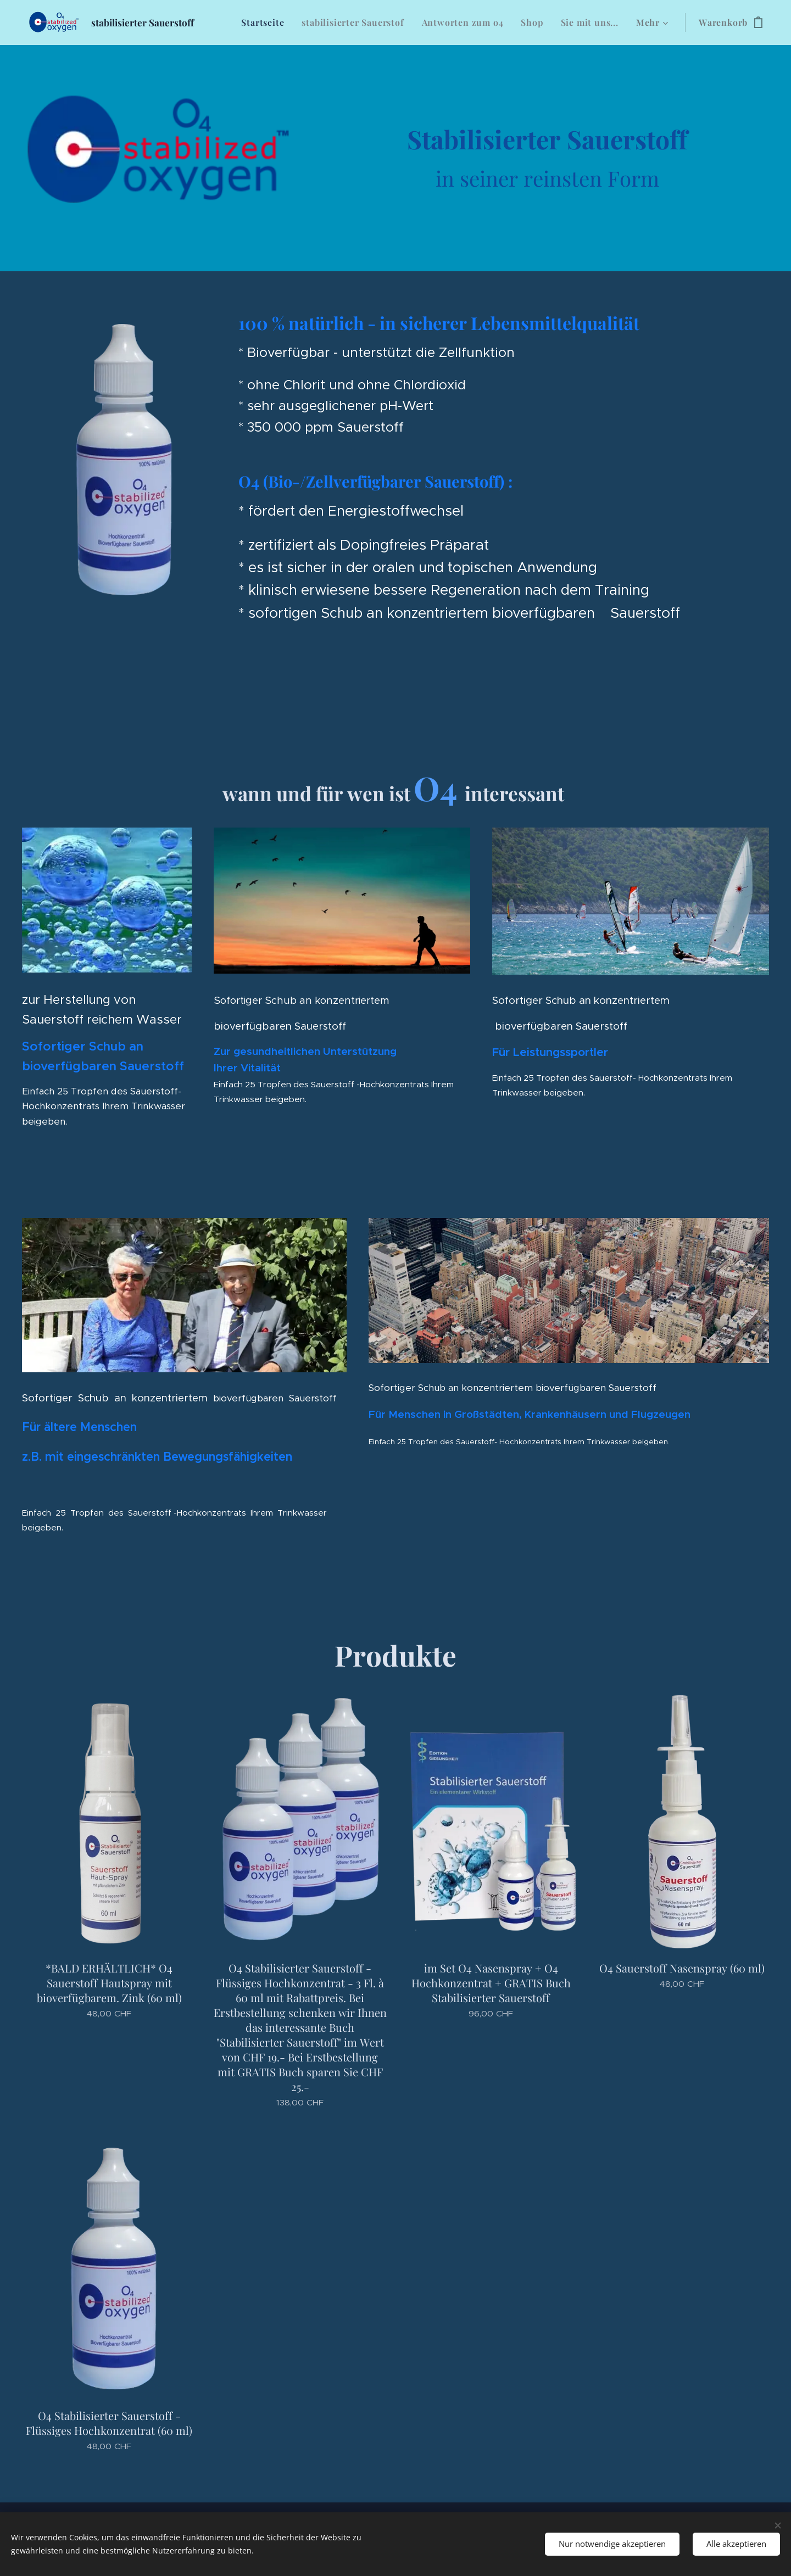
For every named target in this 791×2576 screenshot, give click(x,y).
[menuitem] (265, 22)
